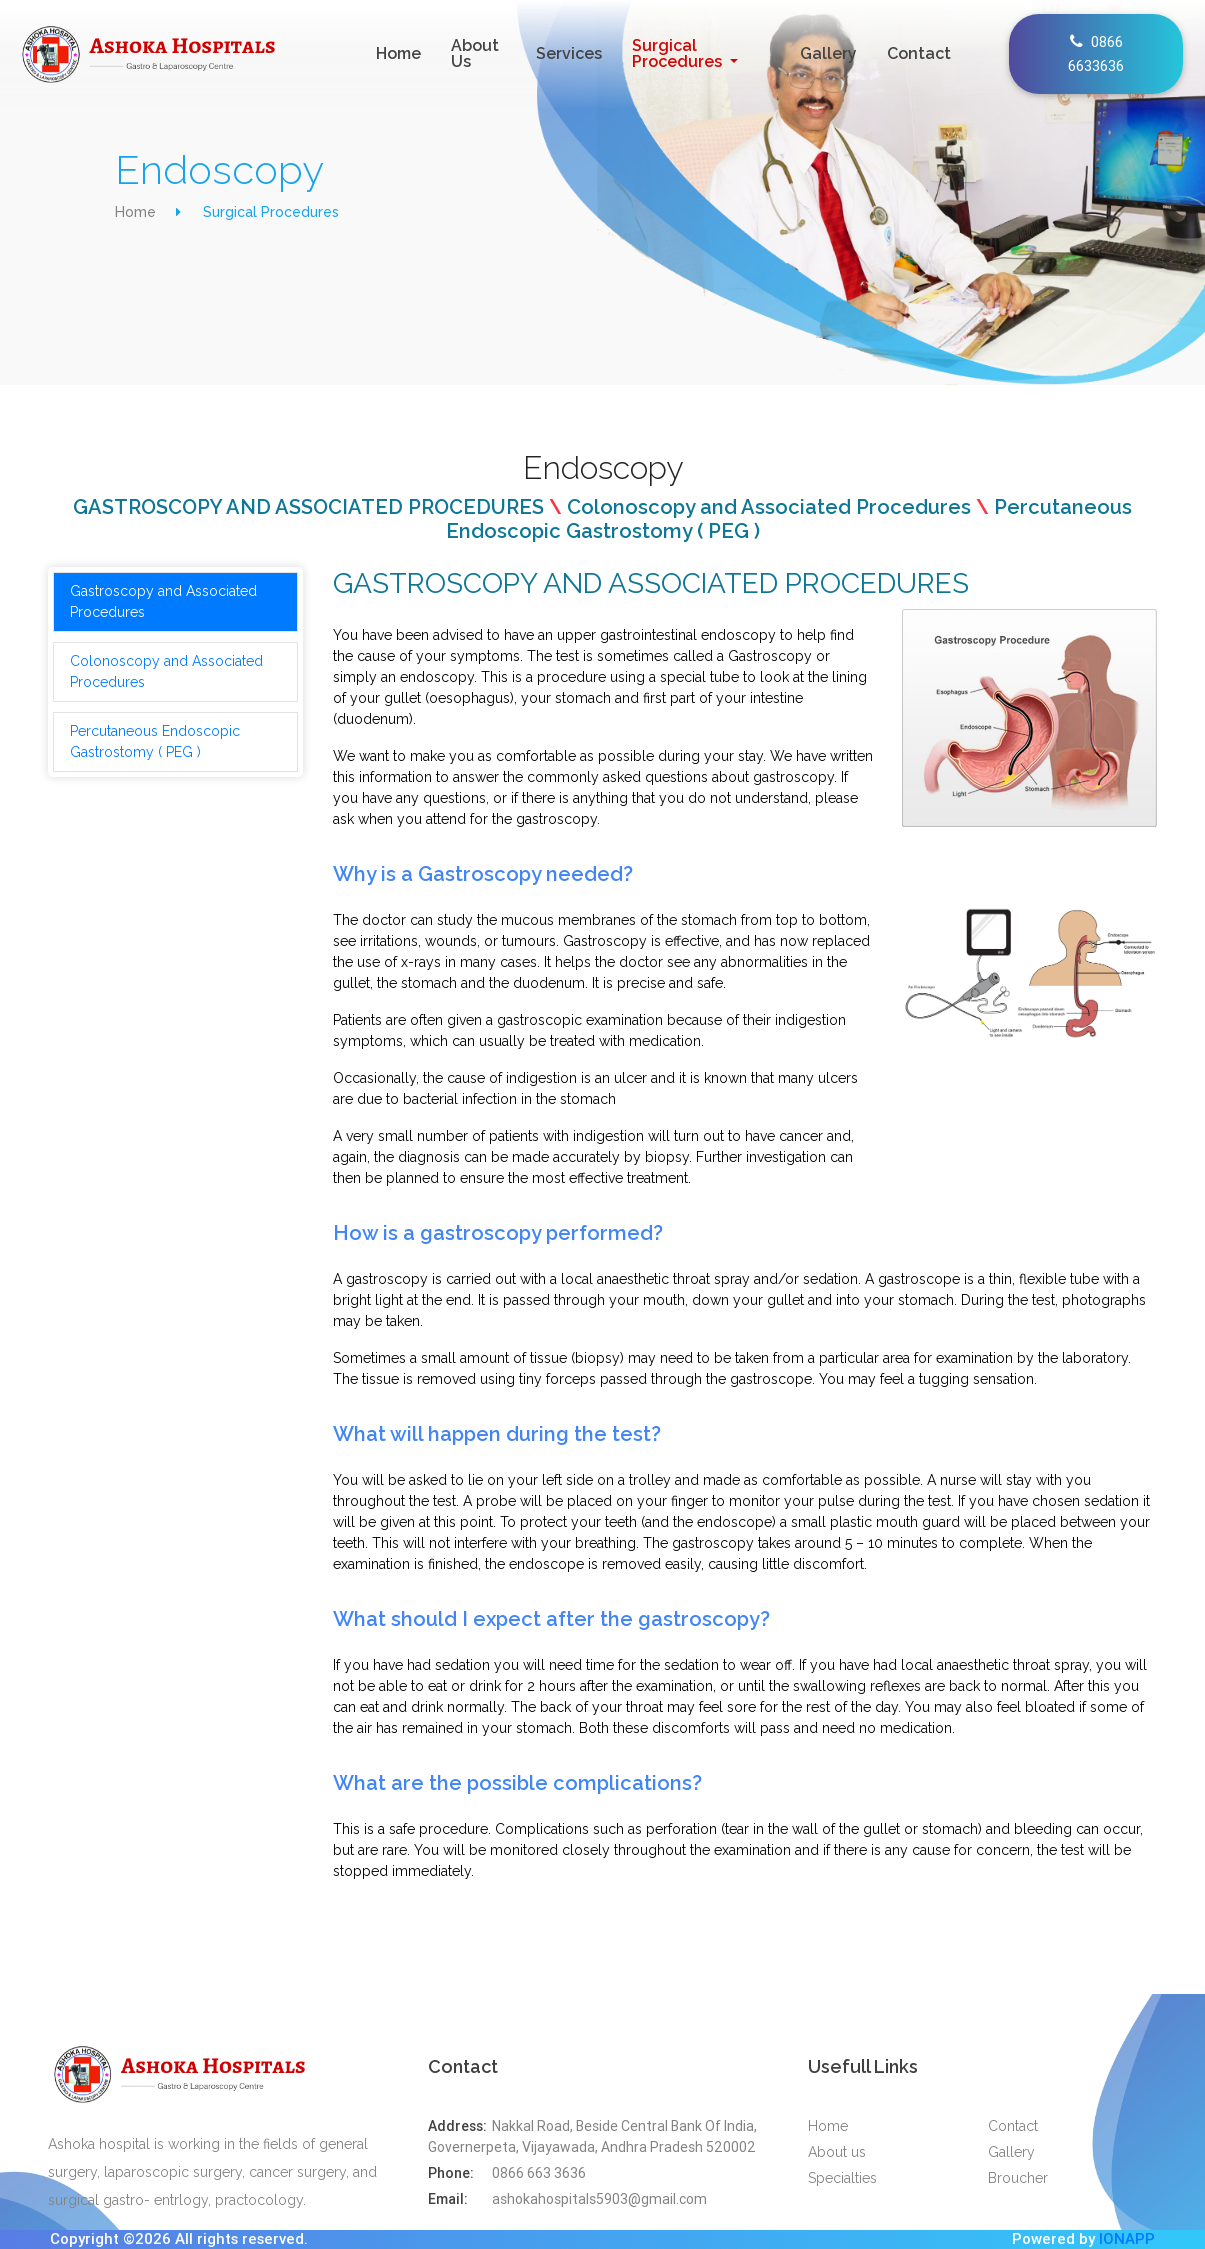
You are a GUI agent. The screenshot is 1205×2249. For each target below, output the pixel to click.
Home (402, 53)
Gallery (828, 53)
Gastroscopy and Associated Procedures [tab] (163, 601)
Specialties (842, 2178)
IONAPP (1127, 2238)
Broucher (1018, 2178)
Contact (919, 53)
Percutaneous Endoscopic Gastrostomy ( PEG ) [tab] (155, 741)
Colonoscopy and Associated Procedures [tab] (166, 671)
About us (837, 2152)
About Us (475, 53)
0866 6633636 (1096, 53)
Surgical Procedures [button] (679, 53)
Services (569, 53)
